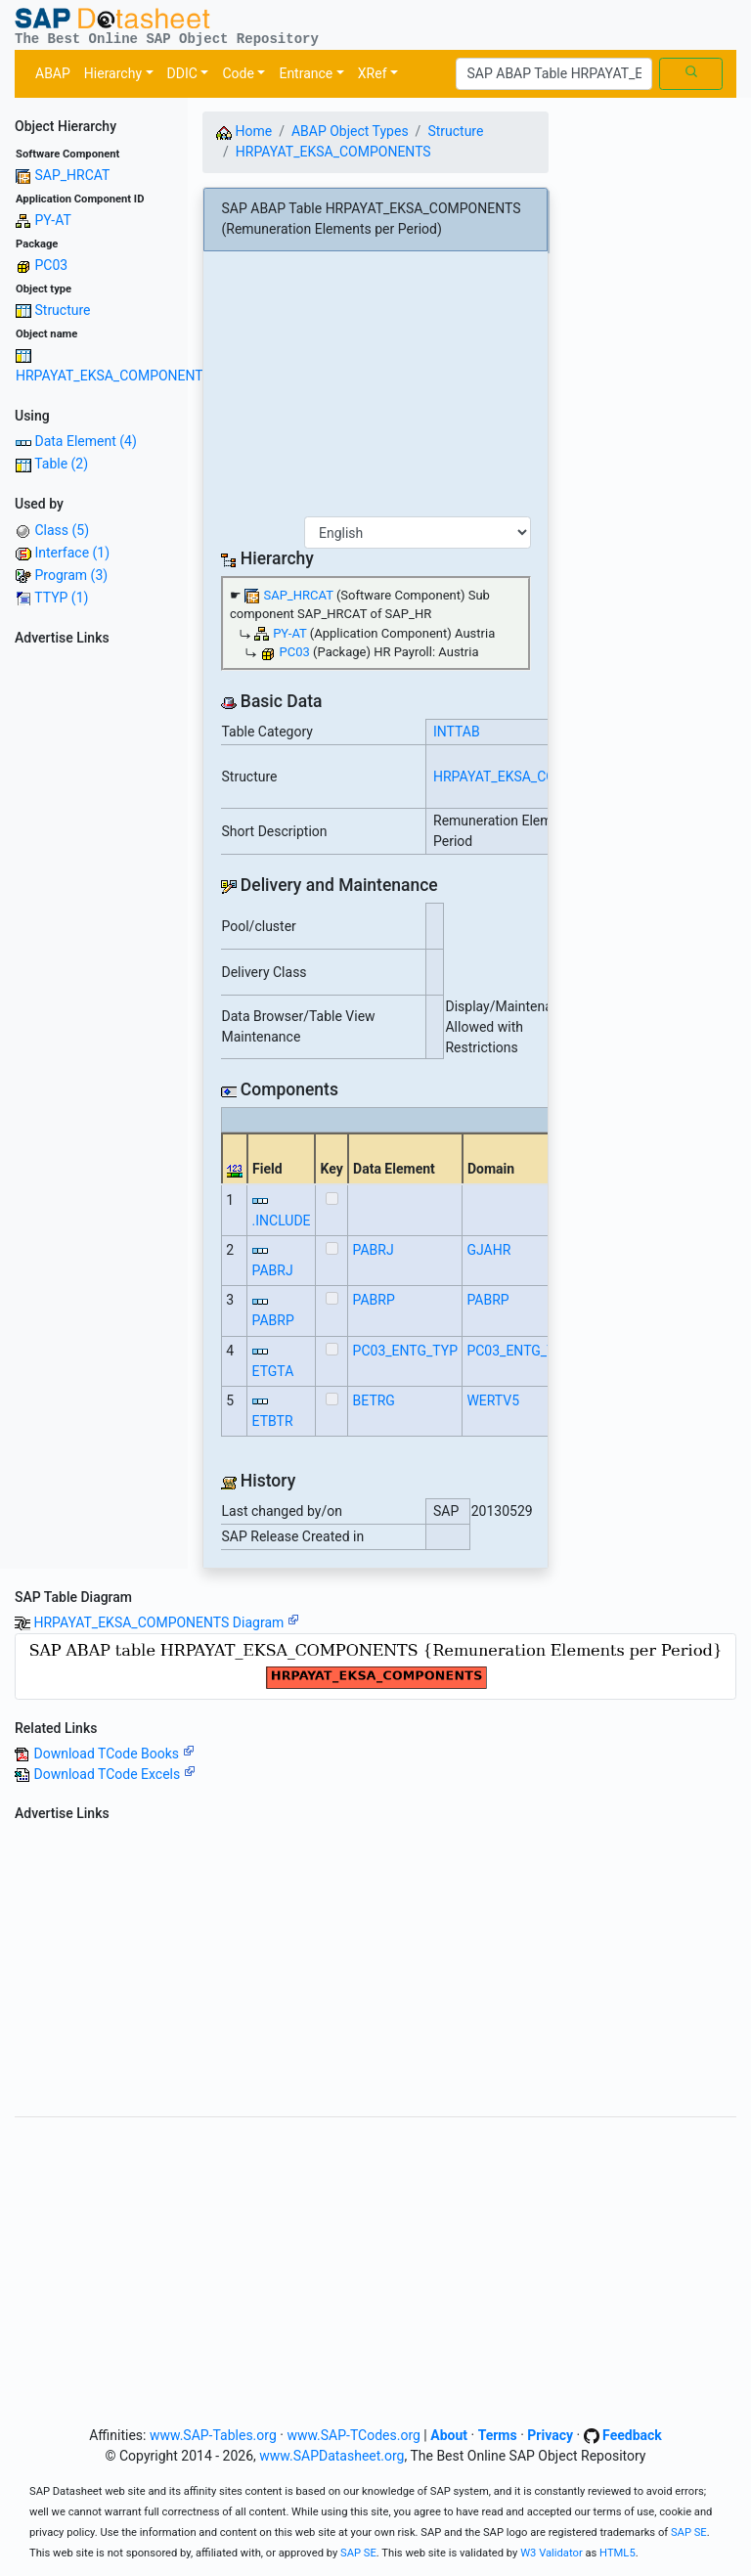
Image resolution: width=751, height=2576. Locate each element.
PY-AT (52, 220)
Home (244, 131)
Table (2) (61, 463)
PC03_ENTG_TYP (405, 1350)
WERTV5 (492, 1400)
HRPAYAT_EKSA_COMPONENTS (113, 375)
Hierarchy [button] (113, 73)
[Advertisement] (94, 946)
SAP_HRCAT (72, 175)
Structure (62, 310)
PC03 (50, 265)
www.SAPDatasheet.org (331, 2456)
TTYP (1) (61, 597)
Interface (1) (72, 552)
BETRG (374, 1400)
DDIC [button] (182, 73)
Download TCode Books (113, 1753)
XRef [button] (372, 73)
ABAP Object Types (350, 131)
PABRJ (272, 1270)
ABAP (52, 73)
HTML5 (617, 2553)
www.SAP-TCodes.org (353, 2435)
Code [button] (237, 73)
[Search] (554, 74)
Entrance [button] (305, 73)
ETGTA (273, 1371)
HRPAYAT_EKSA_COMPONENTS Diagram (165, 1622)
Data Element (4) (85, 441)
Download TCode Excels (114, 1774)
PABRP (273, 1320)
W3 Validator (551, 2553)
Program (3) (71, 575)
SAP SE (689, 2532)
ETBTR (272, 1421)
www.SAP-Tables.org (213, 2435)
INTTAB (456, 731)
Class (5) (61, 530)
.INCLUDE (281, 1220)
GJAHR (488, 1250)
